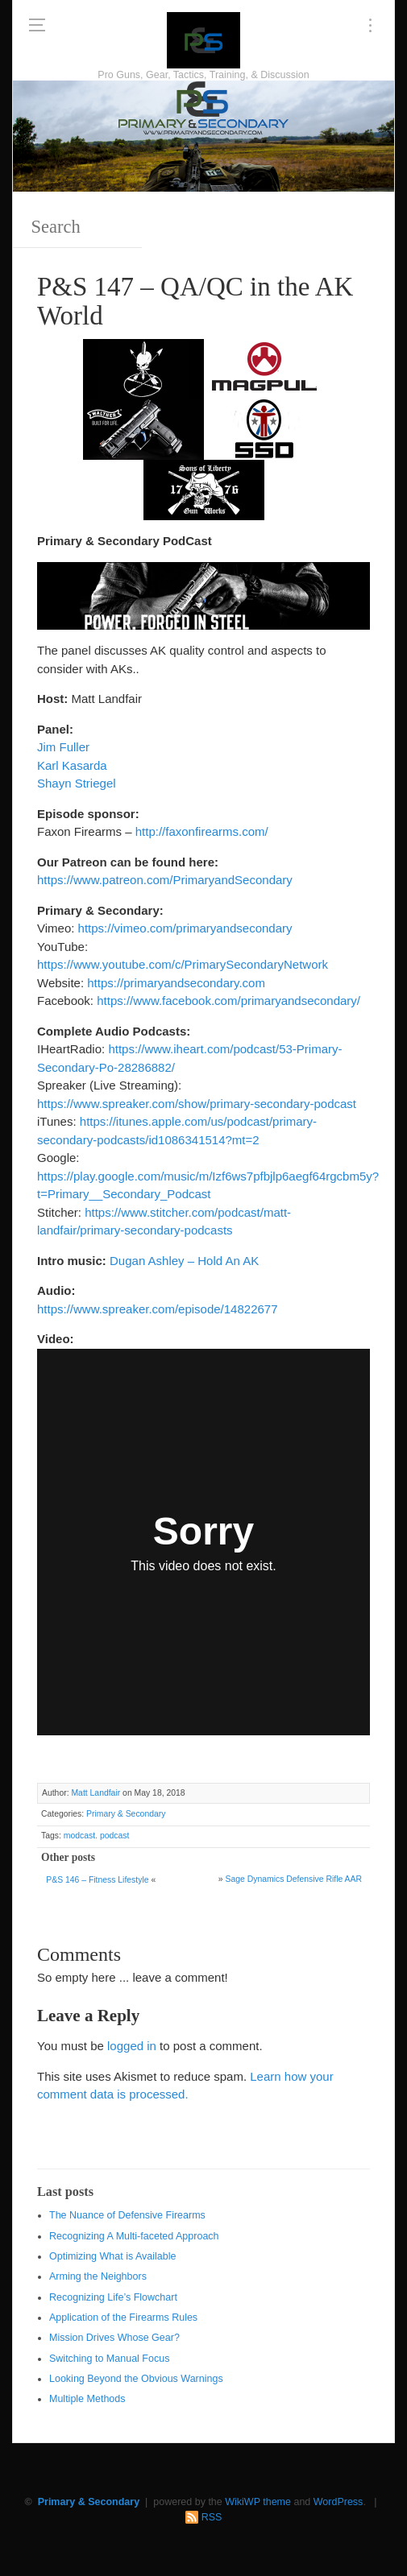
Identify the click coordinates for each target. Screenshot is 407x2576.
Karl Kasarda (72, 765)
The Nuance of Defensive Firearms (127, 2215)
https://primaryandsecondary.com (176, 983)
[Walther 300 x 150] (143, 428)
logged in (131, 2046)
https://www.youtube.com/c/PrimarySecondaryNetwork (182, 964)
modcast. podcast (97, 1835)
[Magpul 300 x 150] (264, 367)
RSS (211, 2517)
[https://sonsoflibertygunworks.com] (203, 488)
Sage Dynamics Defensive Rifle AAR (294, 1879)
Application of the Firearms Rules (123, 2317)
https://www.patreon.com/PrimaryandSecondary (165, 880)
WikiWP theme (258, 2502)
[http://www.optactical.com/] (143, 367)
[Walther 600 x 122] (203, 595)
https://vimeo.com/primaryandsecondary (185, 928)
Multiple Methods (87, 2398)
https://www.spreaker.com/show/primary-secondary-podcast (196, 1103)
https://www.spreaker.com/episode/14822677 (157, 1309)
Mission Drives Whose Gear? (114, 2337)
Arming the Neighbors (98, 2276)
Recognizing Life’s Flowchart (113, 2297)
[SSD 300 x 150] (264, 428)
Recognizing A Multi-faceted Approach (134, 2236)
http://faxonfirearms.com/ (201, 831)
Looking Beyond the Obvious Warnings (136, 2378)
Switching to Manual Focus (109, 2358)
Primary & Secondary (125, 1813)
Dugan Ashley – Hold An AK (184, 1260)
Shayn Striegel (76, 783)
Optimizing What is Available (112, 2256)
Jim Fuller (63, 747)
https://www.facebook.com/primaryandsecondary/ (228, 1000)
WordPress (338, 2502)
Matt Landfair (95, 1792)
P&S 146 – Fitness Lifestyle (97, 1879)
